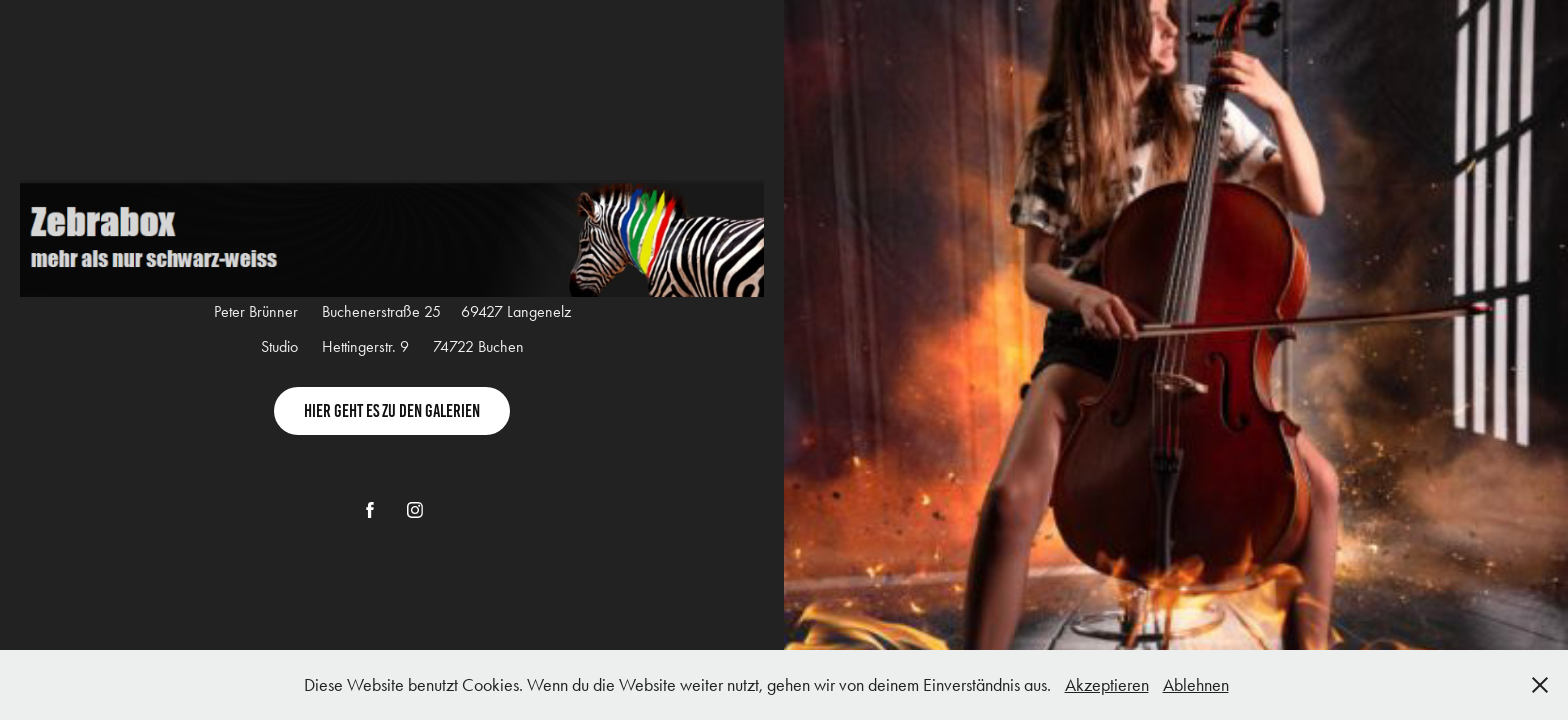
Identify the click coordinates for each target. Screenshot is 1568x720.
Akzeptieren (1107, 685)
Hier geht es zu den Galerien (392, 411)
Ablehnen (1196, 685)
